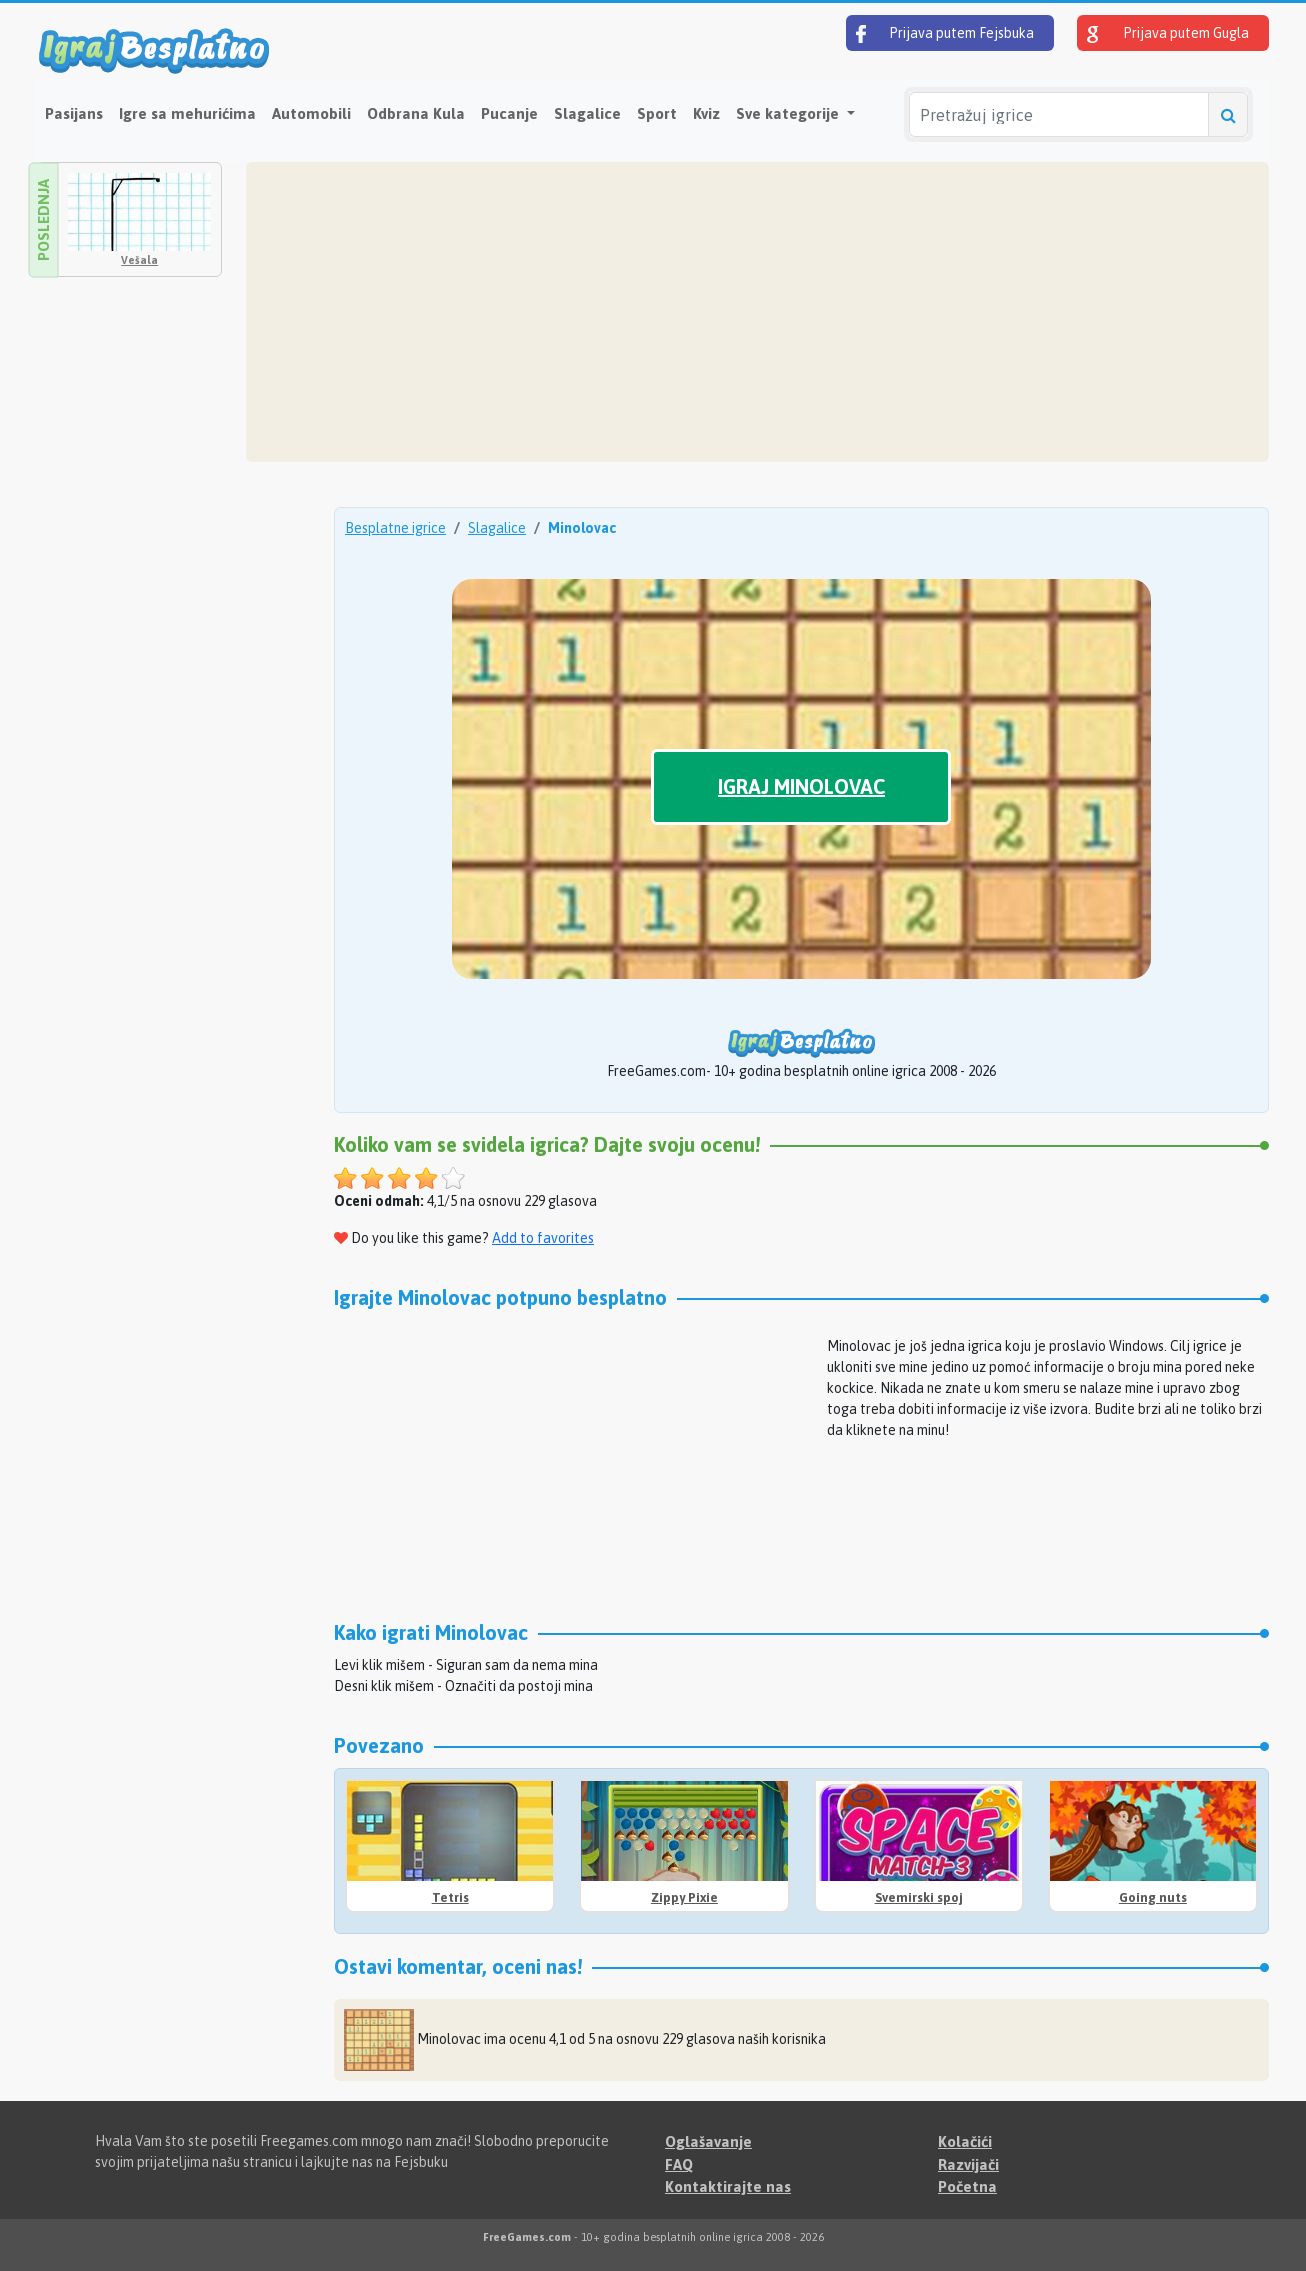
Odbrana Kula (416, 113)
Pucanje (509, 113)
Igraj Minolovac (801, 786)
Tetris (450, 1897)
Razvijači (968, 2164)
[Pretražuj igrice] (1059, 114)
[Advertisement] (757, 312)
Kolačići (965, 2141)
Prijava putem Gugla (1168, 34)
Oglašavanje (708, 2141)
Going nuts (1153, 1897)
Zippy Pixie (684, 1897)
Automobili (311, 113)
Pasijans (74, 113)
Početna (967, 2186)
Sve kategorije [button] (789, 113)
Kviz (706, 113)
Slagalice (587, 113)
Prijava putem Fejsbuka (945, 34)
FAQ (679, 2164)
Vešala (139, 260)
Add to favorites (543, 1238)
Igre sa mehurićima (187, 113)
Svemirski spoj (919, 1897)
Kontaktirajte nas (728, 2186)
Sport (657, 113)
